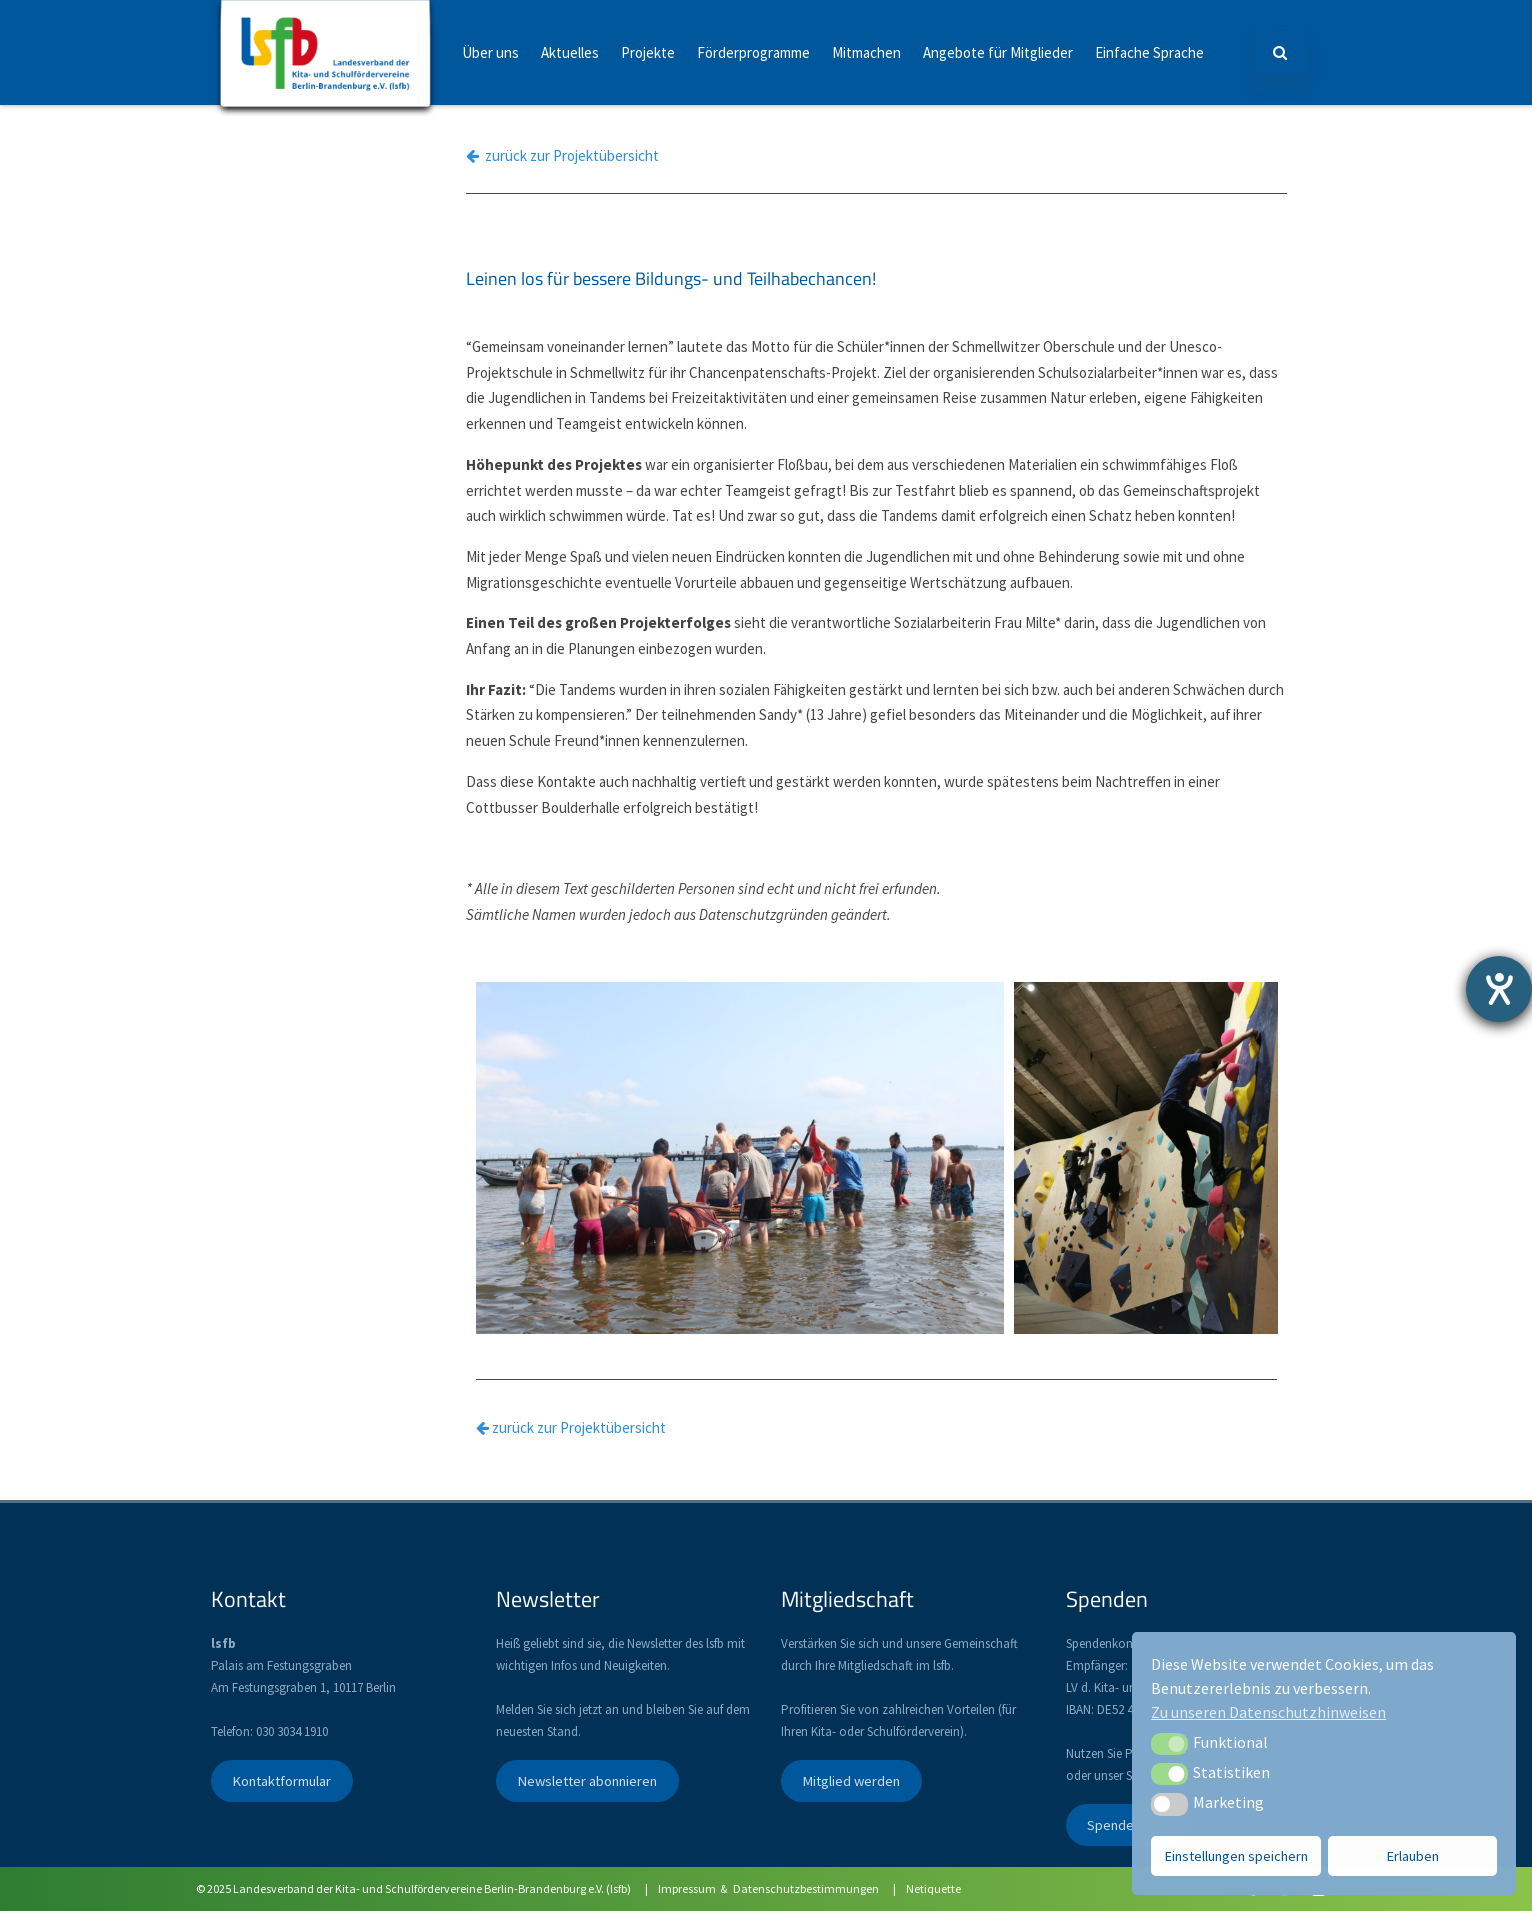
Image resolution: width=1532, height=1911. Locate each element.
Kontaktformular (281, 1781)
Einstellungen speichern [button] (1236, 1856)
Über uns (490, 52)
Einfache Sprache (1149, 52)
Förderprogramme (753, 52)
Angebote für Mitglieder (998, 52)
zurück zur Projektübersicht (562, 155)
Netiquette (933, 1888)
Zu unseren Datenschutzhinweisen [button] (1268, 1712)
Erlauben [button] (1413, 1856)
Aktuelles (570, 52)
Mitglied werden (851, 1781)
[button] (1169, 1744)
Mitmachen (866, 52)
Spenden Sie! (1126, 1825)
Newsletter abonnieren (587, 1781)
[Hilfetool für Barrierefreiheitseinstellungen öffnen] (1499, 989)
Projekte (648, 52)
